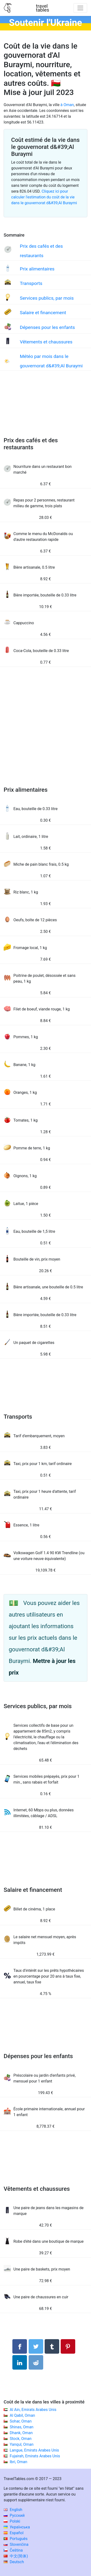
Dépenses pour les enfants (47, 327)
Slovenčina (16, 2544)
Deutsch (14, 2562)
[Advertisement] (45, 408)
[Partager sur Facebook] (19, 2346)
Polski (12, 2521)
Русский (14, 2515)
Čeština (13, 2550)
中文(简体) (16, 2556)
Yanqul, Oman (21, 2444)
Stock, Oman (21, 2438)
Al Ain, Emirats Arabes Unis (33, 2409)
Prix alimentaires (37, 269)
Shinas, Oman (21, 2427)
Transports (31, 283)
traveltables (42, 8)
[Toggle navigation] (80, 8)
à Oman (67, 104)
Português (16, 2538)
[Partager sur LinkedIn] (19, 2362)
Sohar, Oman (21, 2421)
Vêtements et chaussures (46, 342)
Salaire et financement (43, 312)
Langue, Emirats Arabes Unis (34, 2450)
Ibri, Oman (18, 2462)
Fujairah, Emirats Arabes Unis (35, 2456)
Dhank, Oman (21, 2433)
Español (14, 2533)
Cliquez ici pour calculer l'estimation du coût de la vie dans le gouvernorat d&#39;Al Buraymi (44, 197)
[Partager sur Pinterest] (68, 2346)
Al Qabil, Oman (22, 2415)
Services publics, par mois (47, 298)
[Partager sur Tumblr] (52, 2346)
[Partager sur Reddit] (36, 2362)
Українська (17, 2527)
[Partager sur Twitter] (36, 2346)
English (13, 2509)
